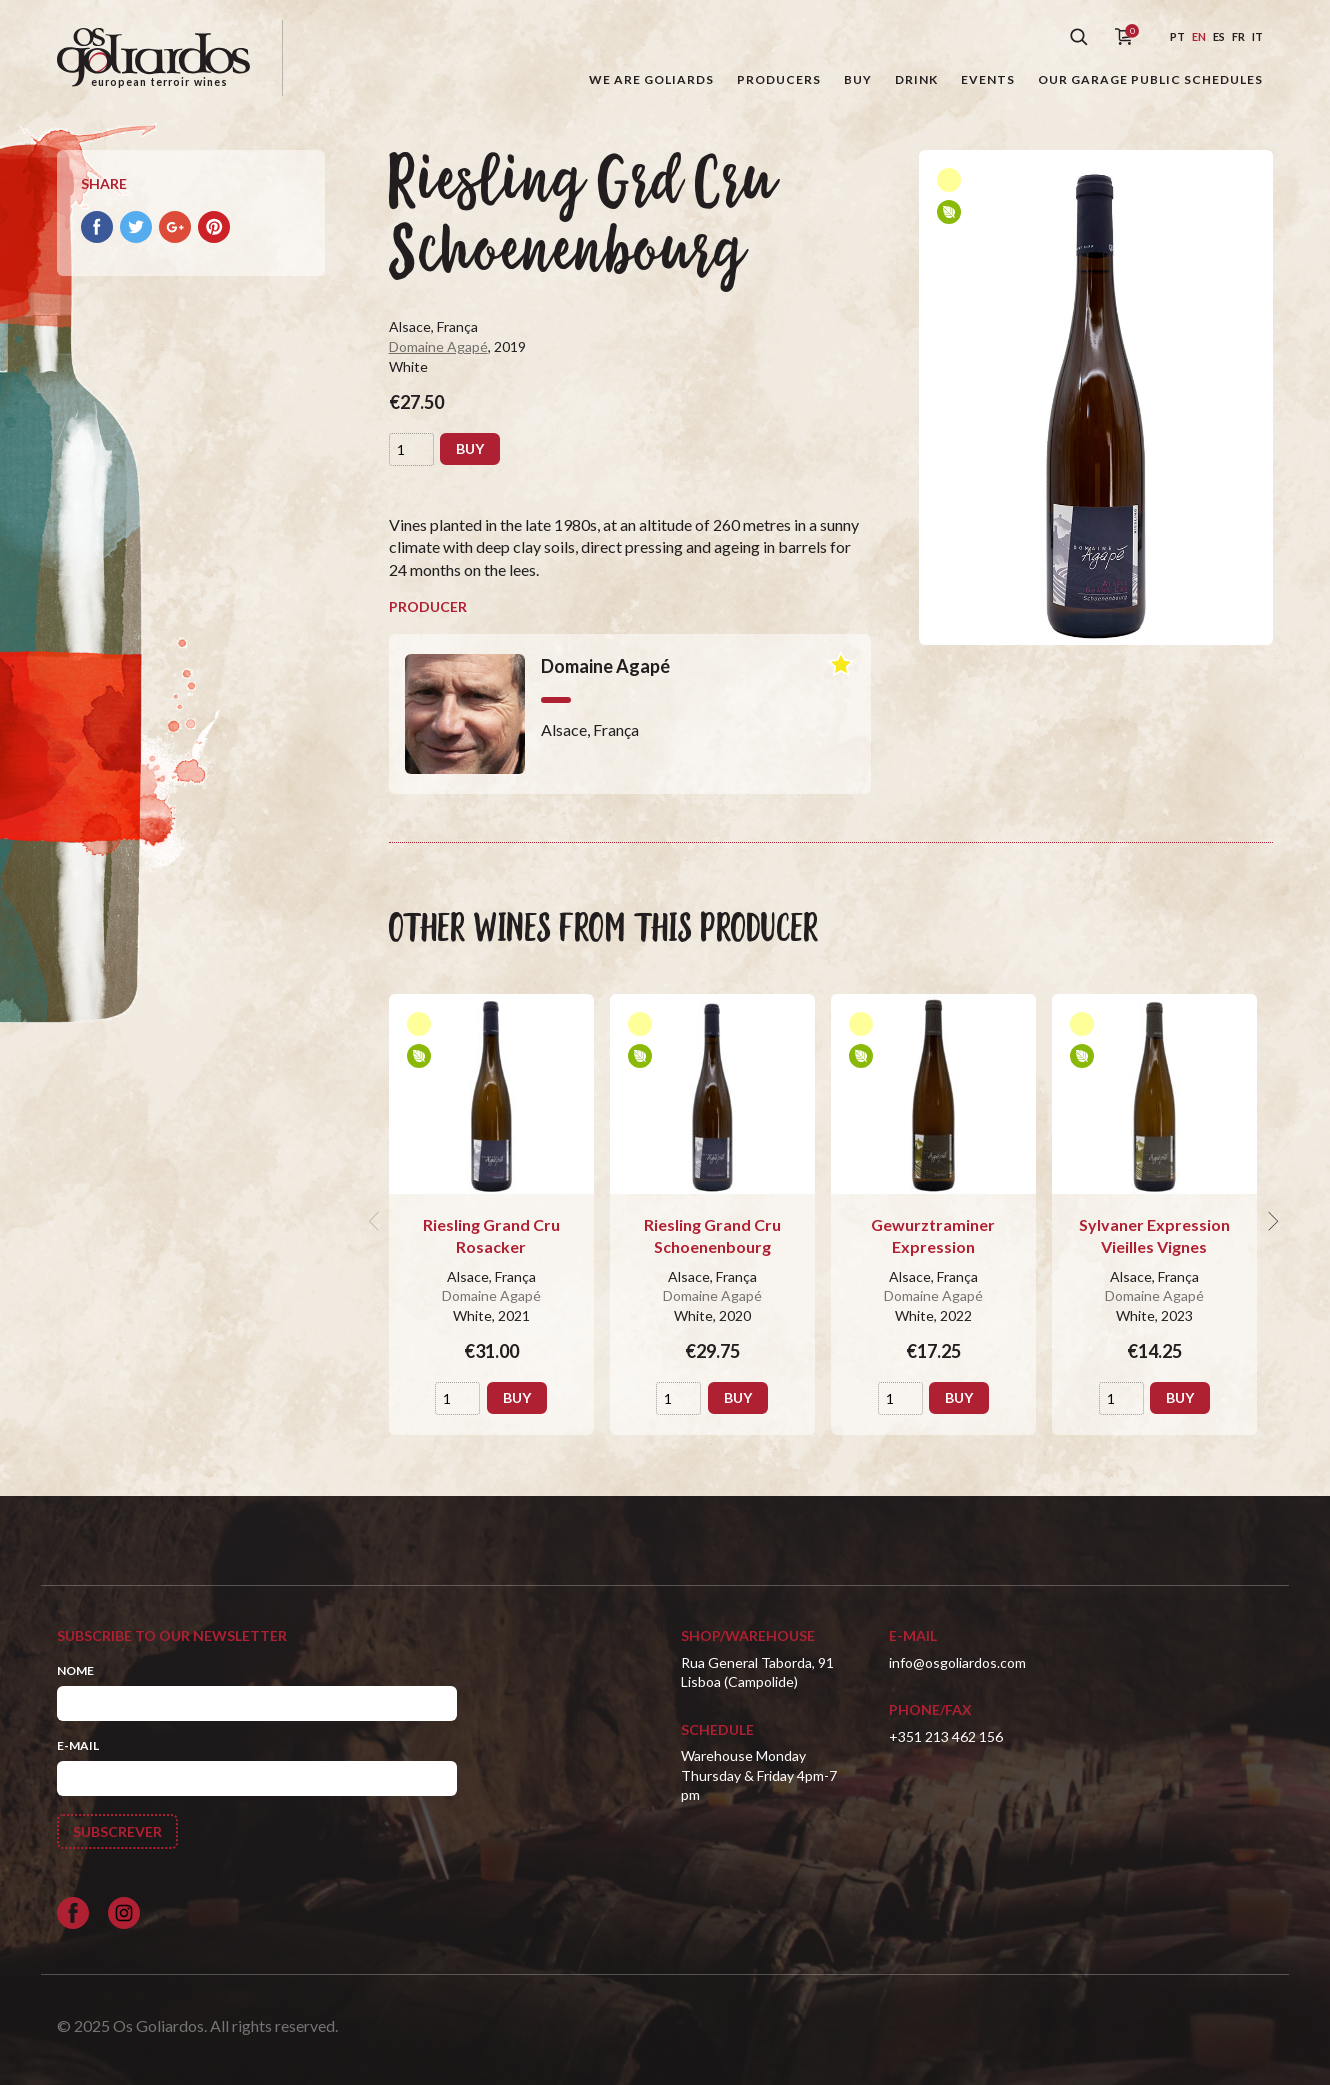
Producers (779, 79)
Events (988, 79)
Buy (858, 79)
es (1219, 36)
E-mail (78, 1745)
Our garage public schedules (1150, 79)
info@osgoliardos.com (957, 1662)
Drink (916, 79)
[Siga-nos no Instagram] (124, 1913)
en (1199, 36)
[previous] (377, 1221)
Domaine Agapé (438, 346)
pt (1177, 36)
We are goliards (651, 79)
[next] (1271, 1221)
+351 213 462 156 (946, 1736)
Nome (75, 1670)
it (1257, 36)
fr (1238, 36)
